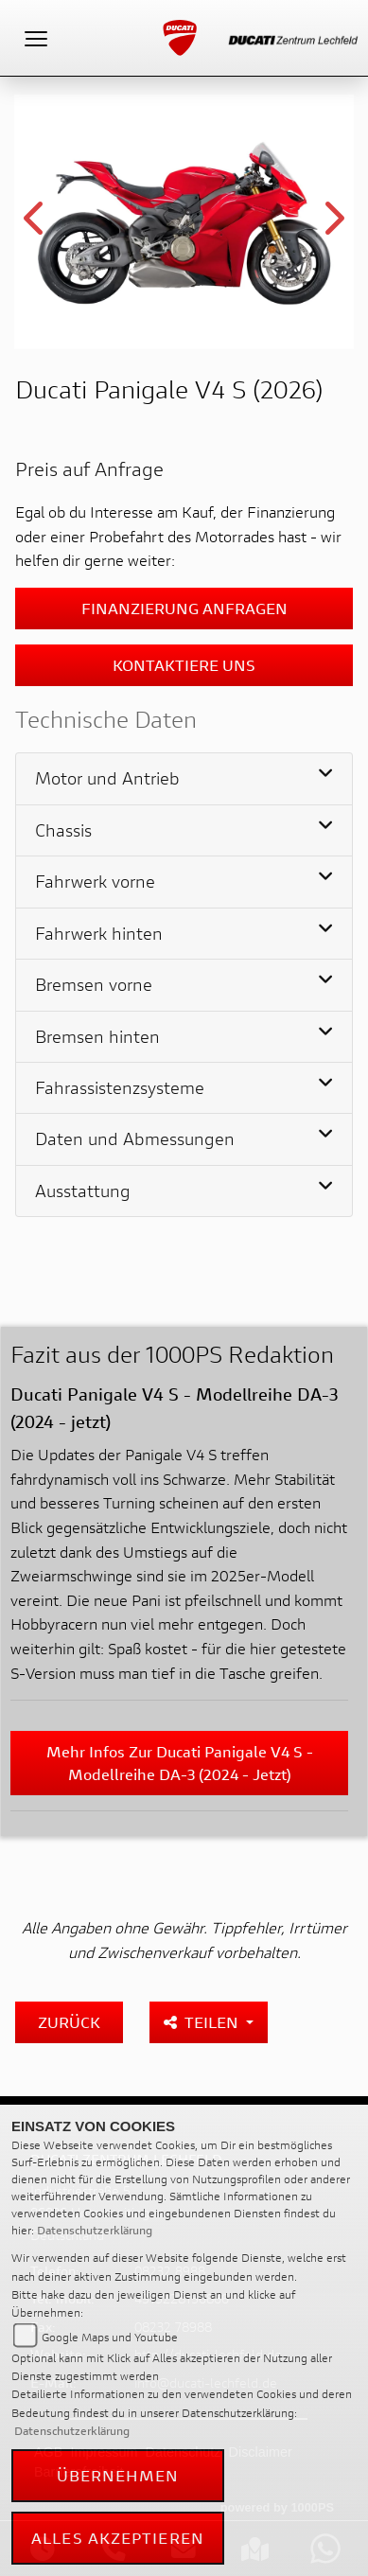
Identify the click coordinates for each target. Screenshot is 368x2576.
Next (332, 225)
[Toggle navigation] (36, 37)
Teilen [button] (203, 2022)
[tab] (184, 778)
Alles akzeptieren (117, 2538)
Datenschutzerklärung (94, 2230)
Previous (35, 225)
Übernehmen (118, 2475)
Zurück (69, 2022)
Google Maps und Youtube (110, 2337)
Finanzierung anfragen (184, 608)
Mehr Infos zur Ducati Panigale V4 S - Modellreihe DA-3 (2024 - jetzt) (179, 1762)
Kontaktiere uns (184, 665)
